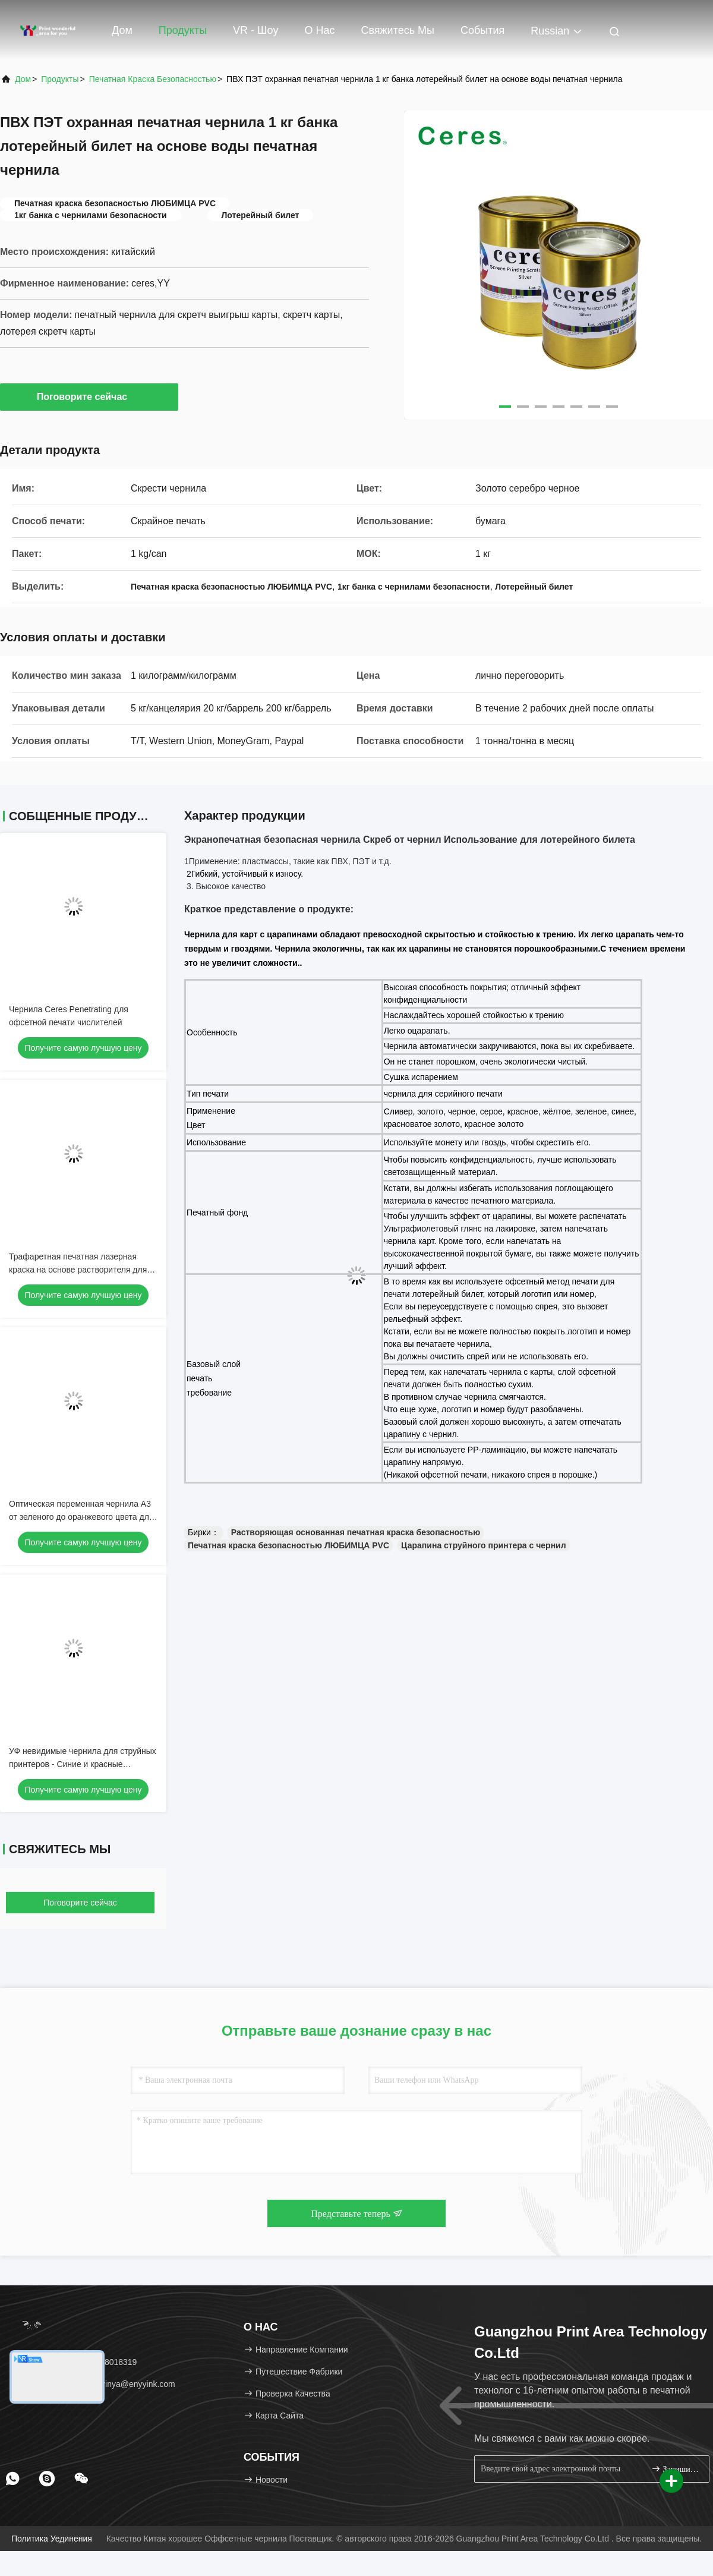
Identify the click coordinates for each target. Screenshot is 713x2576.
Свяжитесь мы (397, 30)
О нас (319, 30)
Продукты (183, 30)
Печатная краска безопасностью (152, 79)
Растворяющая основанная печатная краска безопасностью (355, 1532)
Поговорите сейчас (89, 396)
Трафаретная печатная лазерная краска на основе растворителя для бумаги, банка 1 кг (78, 1269)
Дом (122, 30)
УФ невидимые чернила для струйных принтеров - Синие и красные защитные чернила (82, 1764)
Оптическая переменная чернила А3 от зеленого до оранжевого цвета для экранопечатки (81, 1517)
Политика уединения (51, 2538)
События (482, 30)
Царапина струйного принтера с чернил (483, 1545)
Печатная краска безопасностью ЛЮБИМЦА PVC (288, 1545)
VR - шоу (255, 30)
